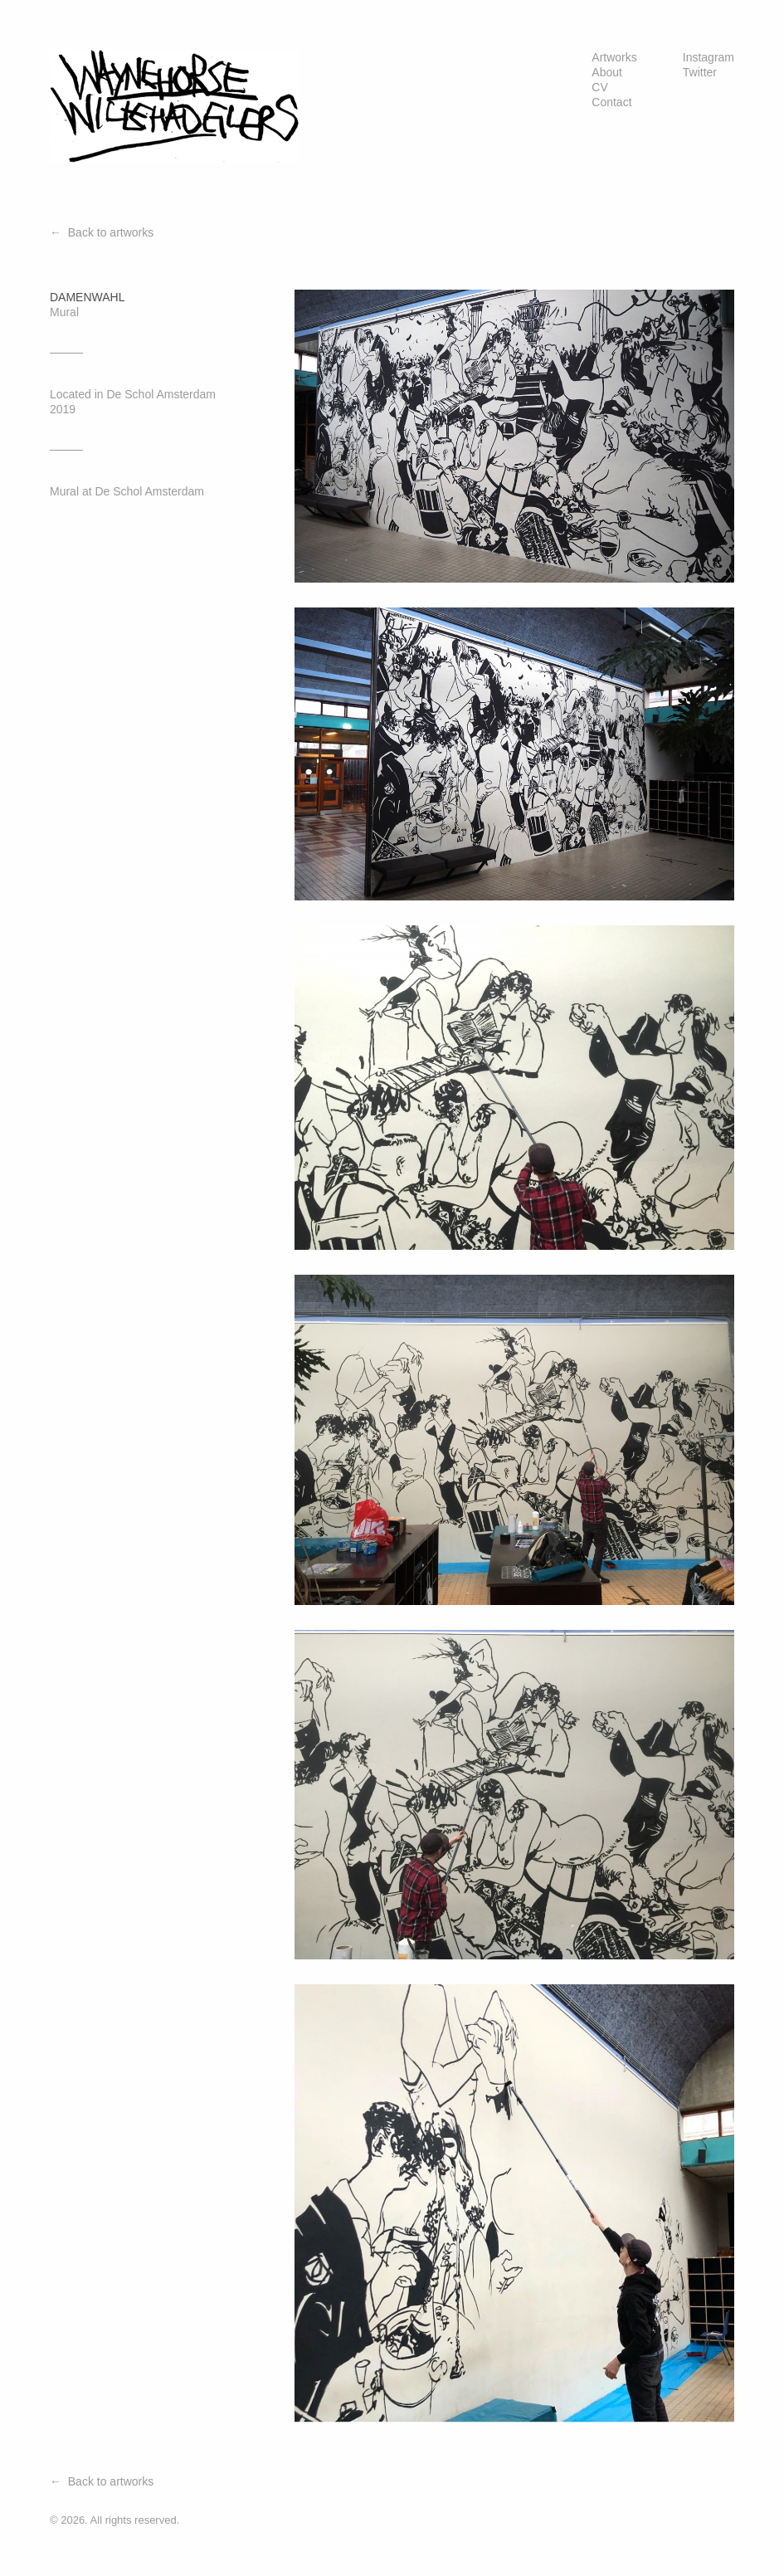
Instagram (708, 57)
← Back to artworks (101, 232)
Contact (611, 102)
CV (599, 87)
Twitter (700, 72)
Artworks (614, 57)
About (607, 72)
